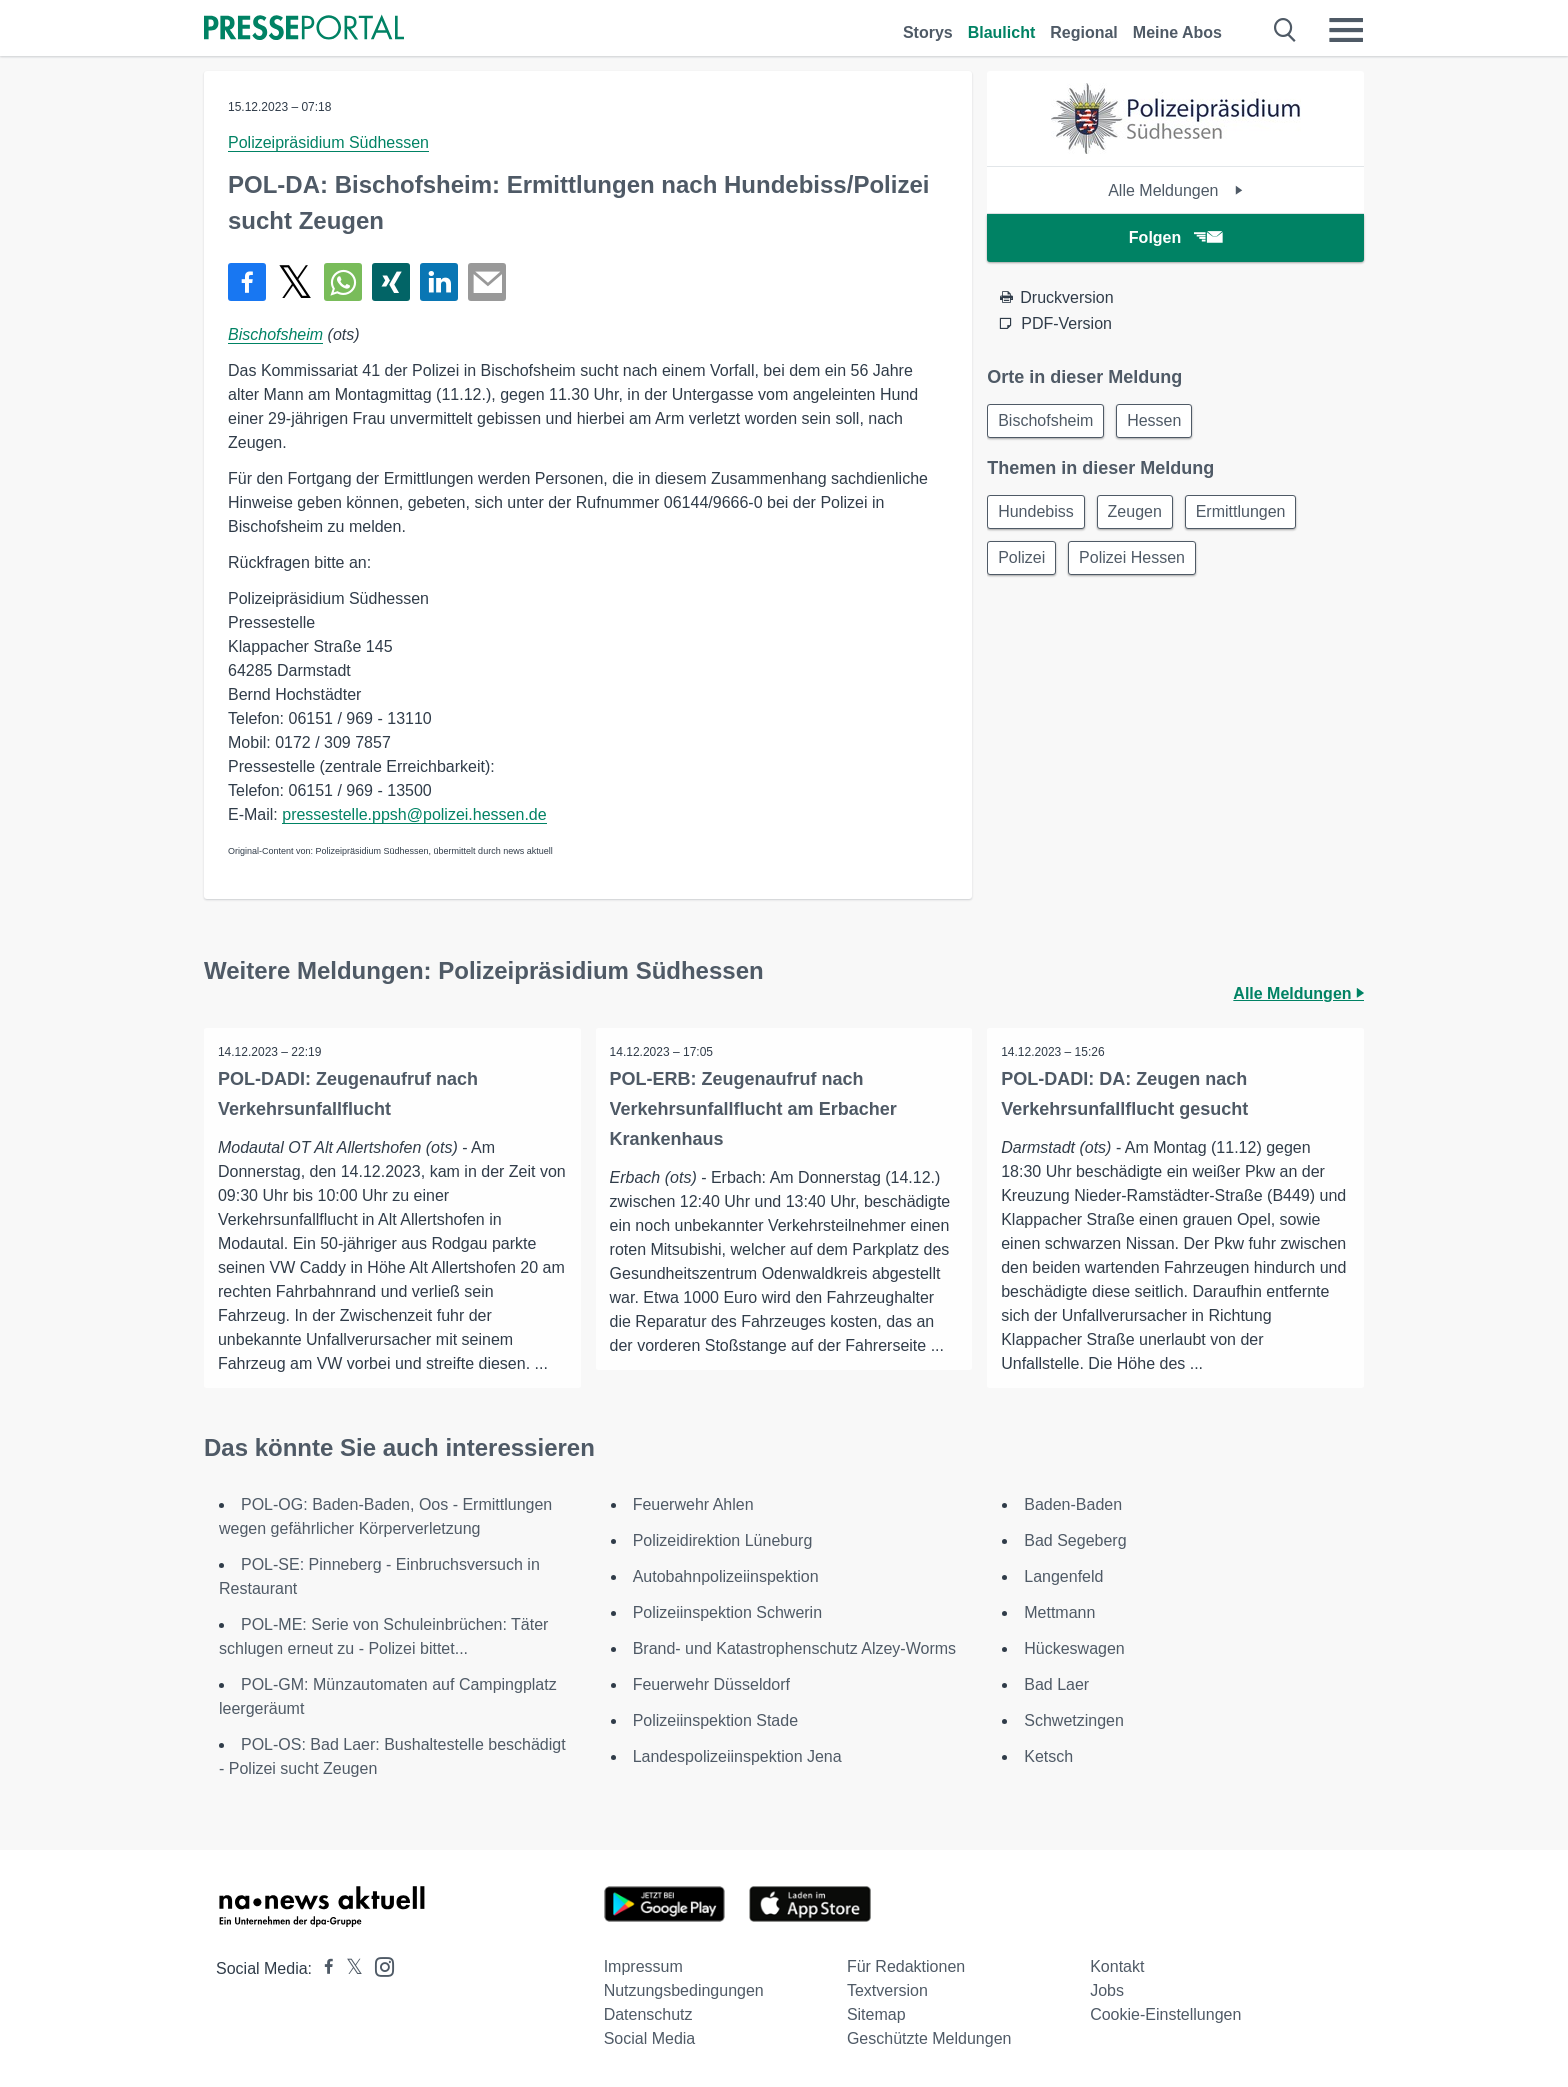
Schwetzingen (1074, 1720)
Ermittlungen (1251, 514)
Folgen (1175, 237)
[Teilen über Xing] (391, 282)
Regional (1084, 32)
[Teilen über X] (295, 282)
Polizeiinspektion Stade (715, 1720)
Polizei (1023, 562)
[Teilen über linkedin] (439, 282)
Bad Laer (1056, 1684)
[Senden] (487, 282)
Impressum (643, 1966)
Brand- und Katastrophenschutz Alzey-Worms (794, 1648)
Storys (928, 32)
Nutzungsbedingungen (684, 1990)
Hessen (1160, 421)
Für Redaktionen (906, 1966)
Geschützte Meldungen (929, 2038)
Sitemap (876, 2014)
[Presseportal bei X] (348, 1968)
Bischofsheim (275, 334)
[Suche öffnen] (1285, 30)
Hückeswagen (1074, 1648)
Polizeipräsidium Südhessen (328, 142)
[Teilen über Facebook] (247, 282)
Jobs (1107, 1990)
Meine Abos (1177, 32)
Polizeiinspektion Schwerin (727, 1612)
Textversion (887, 1990)
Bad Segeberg (1075, 1540)
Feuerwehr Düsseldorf (711, 1684)
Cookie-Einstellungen (1165, 2014)
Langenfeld (1063, 1576)
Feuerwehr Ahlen (693, 1504)
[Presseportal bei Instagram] (378, 1965)
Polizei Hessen (1138, 562)
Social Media (650, 2038)
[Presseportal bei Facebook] (323, 1968)
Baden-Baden (1073, 1504)
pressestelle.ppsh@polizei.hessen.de (414, 814)
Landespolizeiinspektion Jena (737, 1756)
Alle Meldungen (1175, 190)
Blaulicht (1002, 32)
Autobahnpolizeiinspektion (726, 1576)
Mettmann (1059, 1612)
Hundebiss (1038, 514)
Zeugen (1141, 514)
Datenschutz (648, 2014)
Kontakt (1117, 1966)
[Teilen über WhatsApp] (343, 282)
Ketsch (1048, 1756)
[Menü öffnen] (1346, 30)
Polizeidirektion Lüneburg (723, 1540)
